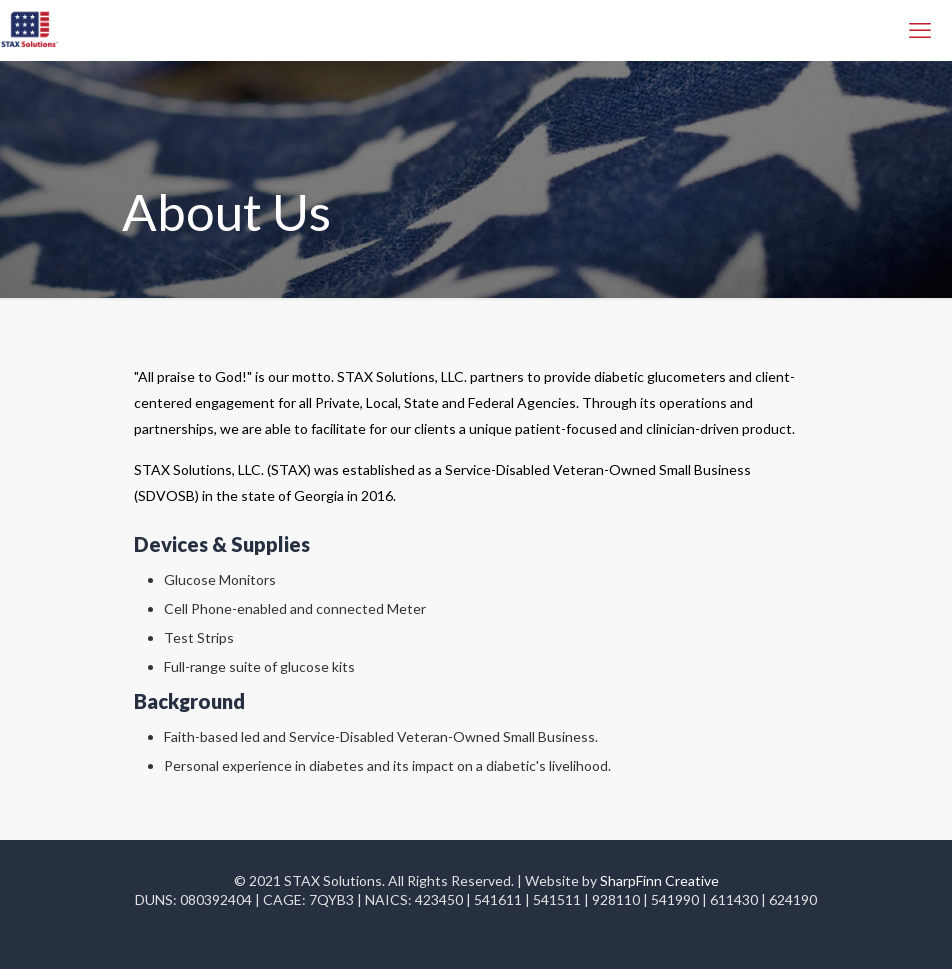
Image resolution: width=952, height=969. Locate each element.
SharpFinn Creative (659, 880)
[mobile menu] (920, 30)
